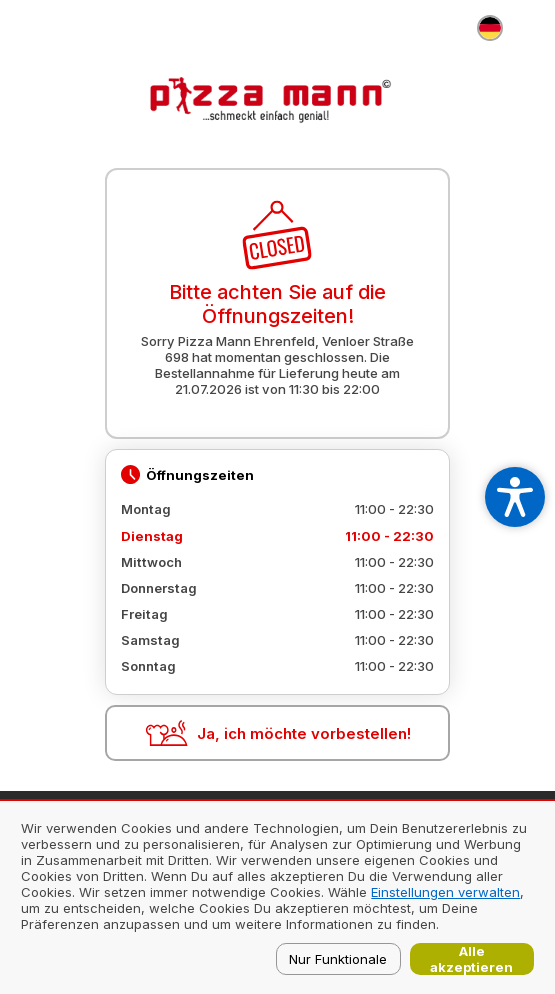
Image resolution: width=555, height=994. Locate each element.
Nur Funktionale (338, 959)
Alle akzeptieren (471, 959)
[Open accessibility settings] (515, 497)
